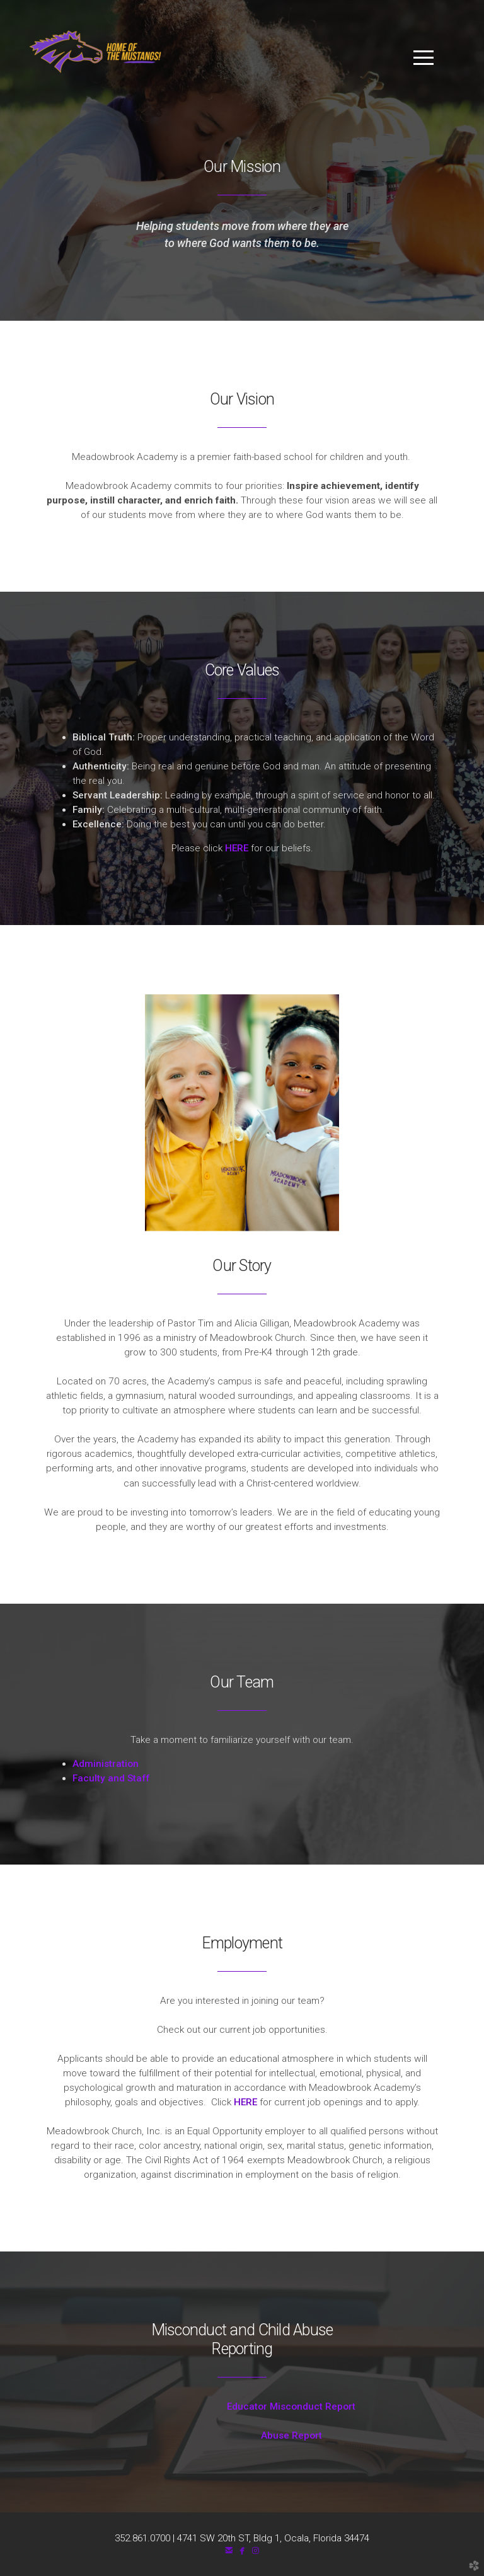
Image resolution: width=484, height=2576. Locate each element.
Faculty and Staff (110, 1778)
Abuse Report (242, 2435)
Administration (105, 1763)
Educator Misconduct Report (242, 2406)
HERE (238, 848)
